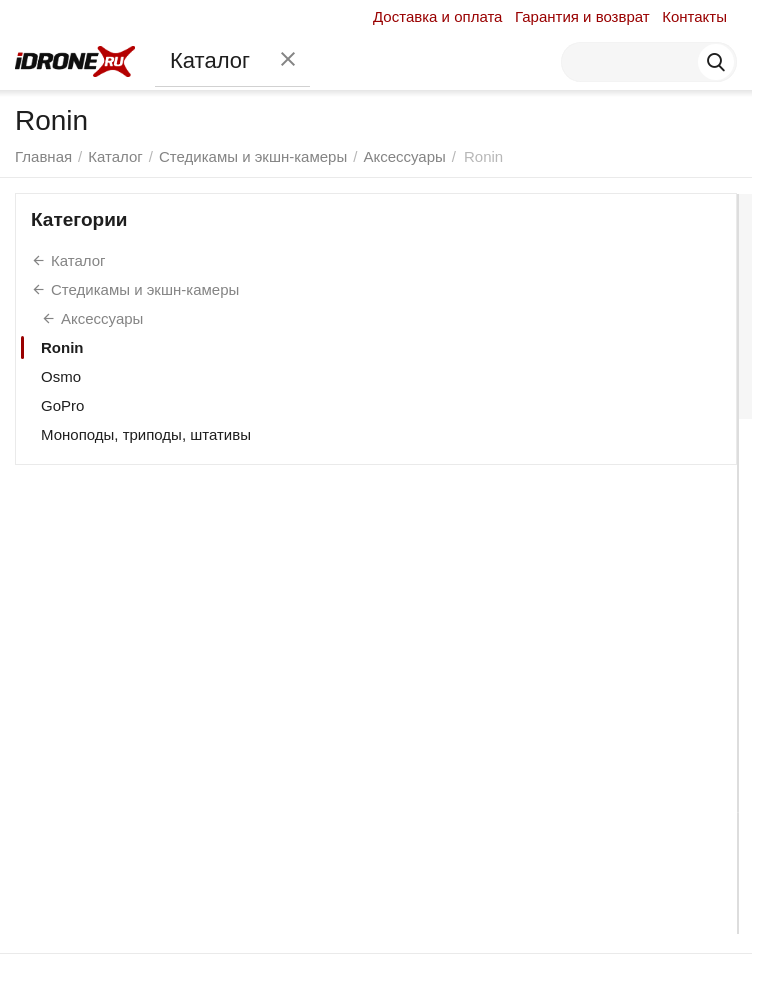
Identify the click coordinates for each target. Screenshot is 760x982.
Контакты (694, 16)
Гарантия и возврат (582, 16)
